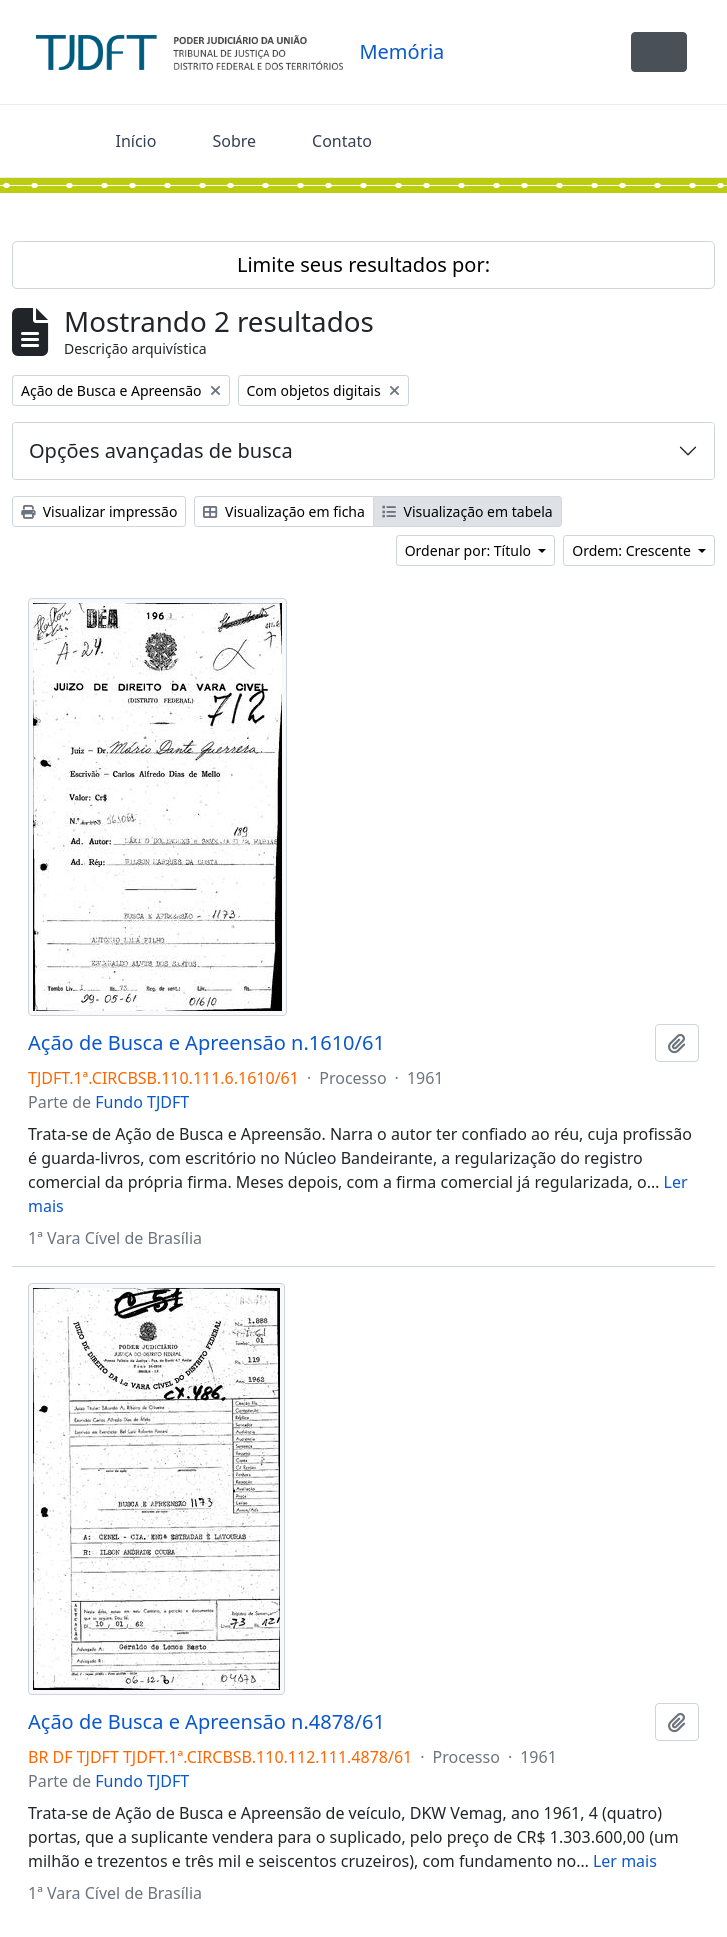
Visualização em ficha (284, 511)
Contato (342, 141)
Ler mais (625, 1861)
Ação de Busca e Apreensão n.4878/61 (206, 1722)
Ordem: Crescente (633, 550)
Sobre (234, 141)
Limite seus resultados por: (363, 264)
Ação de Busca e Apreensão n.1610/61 (206, 1043)
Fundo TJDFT (142, 1102)
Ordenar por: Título (470, 550)
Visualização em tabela (467, 511)
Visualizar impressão (99, 511)
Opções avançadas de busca (161, 450)
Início (136, 141)
